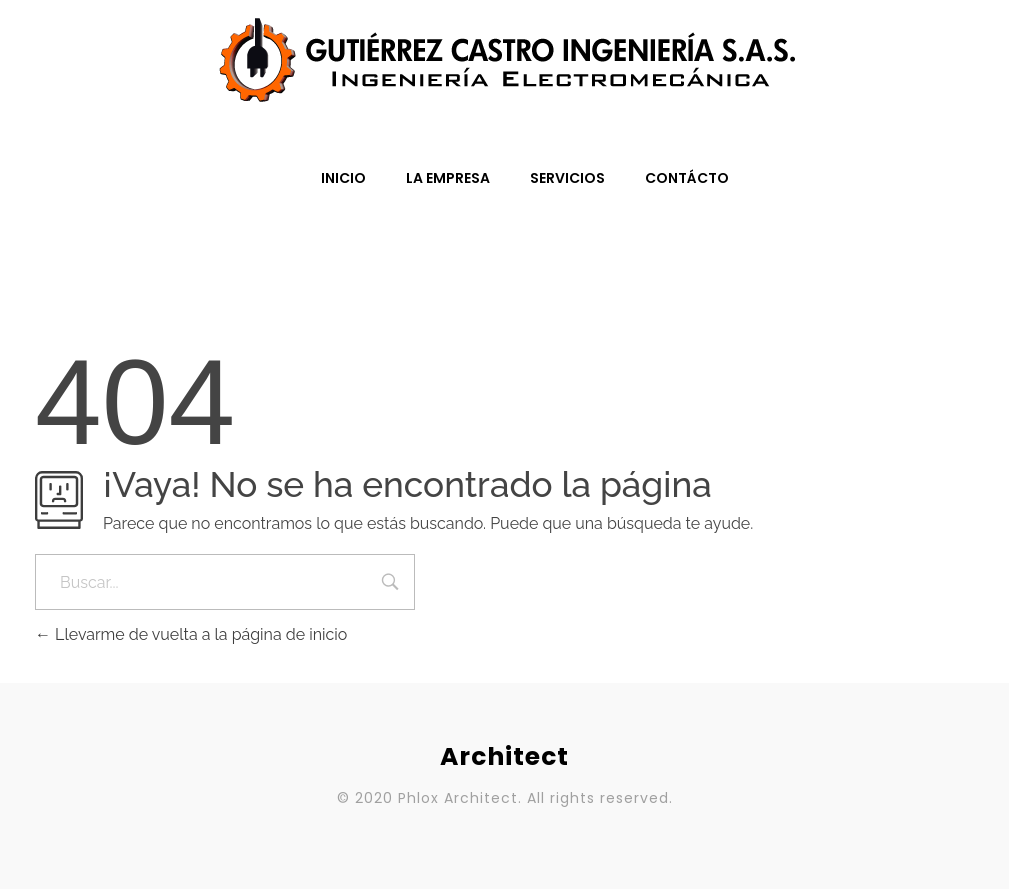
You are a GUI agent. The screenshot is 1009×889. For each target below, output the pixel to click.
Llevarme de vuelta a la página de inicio (191, 634)
